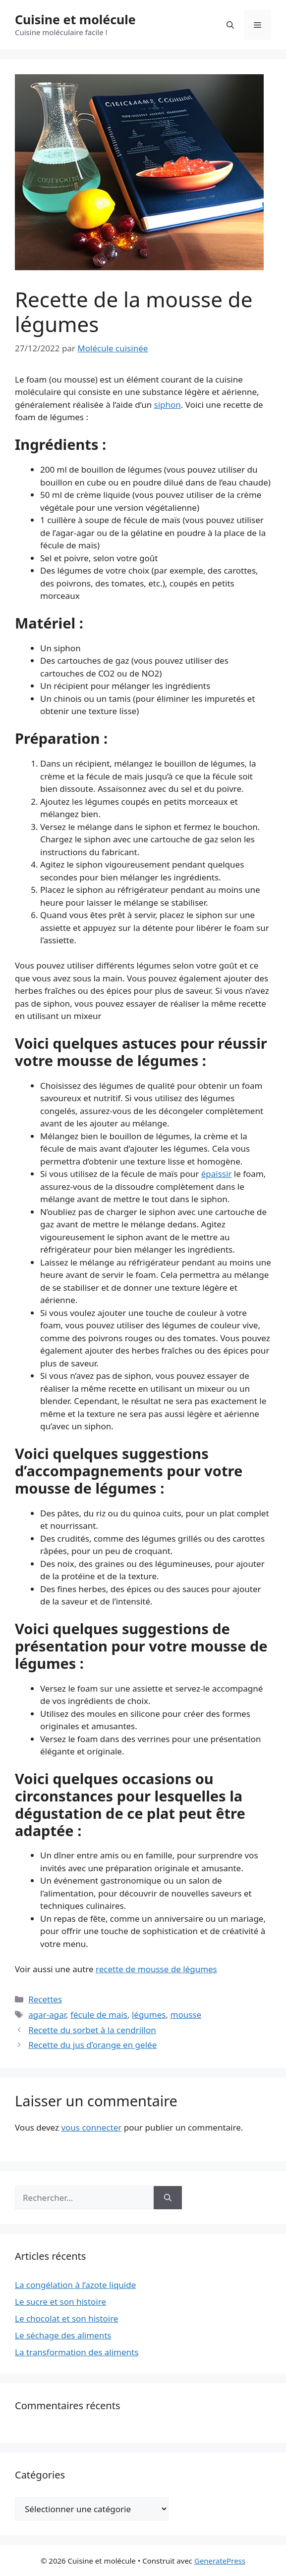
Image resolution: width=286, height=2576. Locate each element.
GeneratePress (219, 2561)
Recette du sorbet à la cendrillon (92, 2030)
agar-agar (47, 2014)
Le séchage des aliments (63, 2335)
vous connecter (91, 2127)
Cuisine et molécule (75, 19)
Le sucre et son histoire (60, 2301)
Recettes (45, 1999)
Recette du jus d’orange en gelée (92, 2044)
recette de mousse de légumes (156, 1969)
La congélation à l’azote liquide (75, 2284)
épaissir (216, 1173)
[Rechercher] (168, 2198)
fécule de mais (98, 2014)
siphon (167, 404)
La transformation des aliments (76, 2352)
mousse (185, 2014)
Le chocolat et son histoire (66, 2318)
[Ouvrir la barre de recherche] (230, 25)
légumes (149, 2014)
